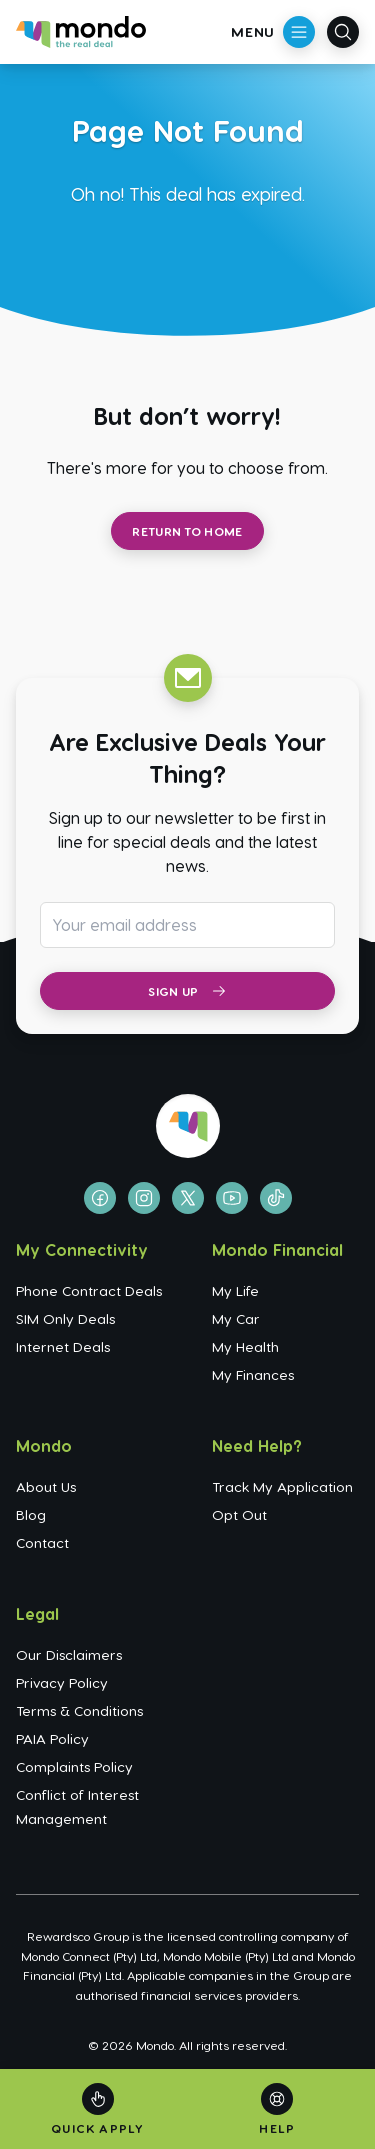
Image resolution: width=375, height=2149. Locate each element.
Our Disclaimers (69, 1654)
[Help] (277, 2109)
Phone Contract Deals (89, 1290)
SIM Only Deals (65, 1318)
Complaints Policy (74, 1766)
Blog (31, 1514)
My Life (235, 1290)
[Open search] (343, 32)
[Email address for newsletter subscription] (187, 925)
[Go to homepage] (81, 32)
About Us (46, 1486)
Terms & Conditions (79, 1710)
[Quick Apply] (97, 2109)
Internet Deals (63, 1346)
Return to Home (187, 531)
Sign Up (187, 991)
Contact (42, 1542)
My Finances (253, 1374)
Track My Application (282, 1486)
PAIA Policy (52, 1738)
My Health (245, 1346)
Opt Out (239, 1514)
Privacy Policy (62, 1682)
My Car (236, 1318)
